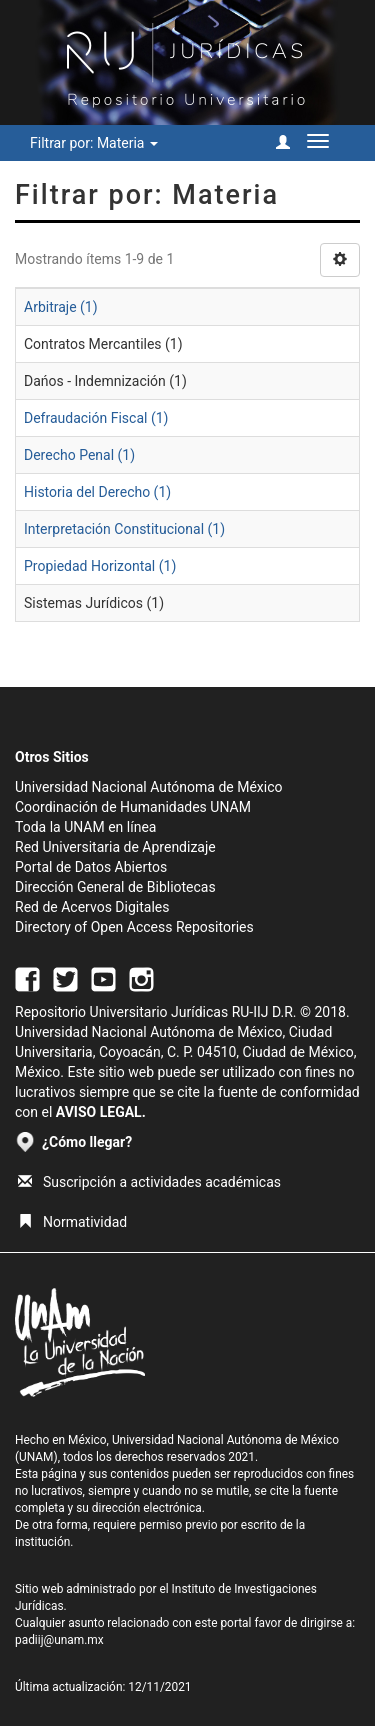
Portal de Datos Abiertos (91, 867)
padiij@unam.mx (59, 1640)
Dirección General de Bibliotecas (115, 887)
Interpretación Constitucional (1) (124, 529)
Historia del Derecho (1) (97, 492)
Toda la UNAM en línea (85, 827)
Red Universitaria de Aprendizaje (115, 847)
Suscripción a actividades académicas (149, 1182)
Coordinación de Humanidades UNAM (133, 807)
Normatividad (72, 1222)
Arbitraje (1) (61, 307)
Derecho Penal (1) (79, 455)
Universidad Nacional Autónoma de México (149, 787)
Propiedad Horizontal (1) (100, 566)
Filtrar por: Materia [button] (94, 143)
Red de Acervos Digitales (92, 907)
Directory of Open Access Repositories (134, 927)
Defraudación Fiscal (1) (96, 418)
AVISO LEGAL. (101, 1112)
